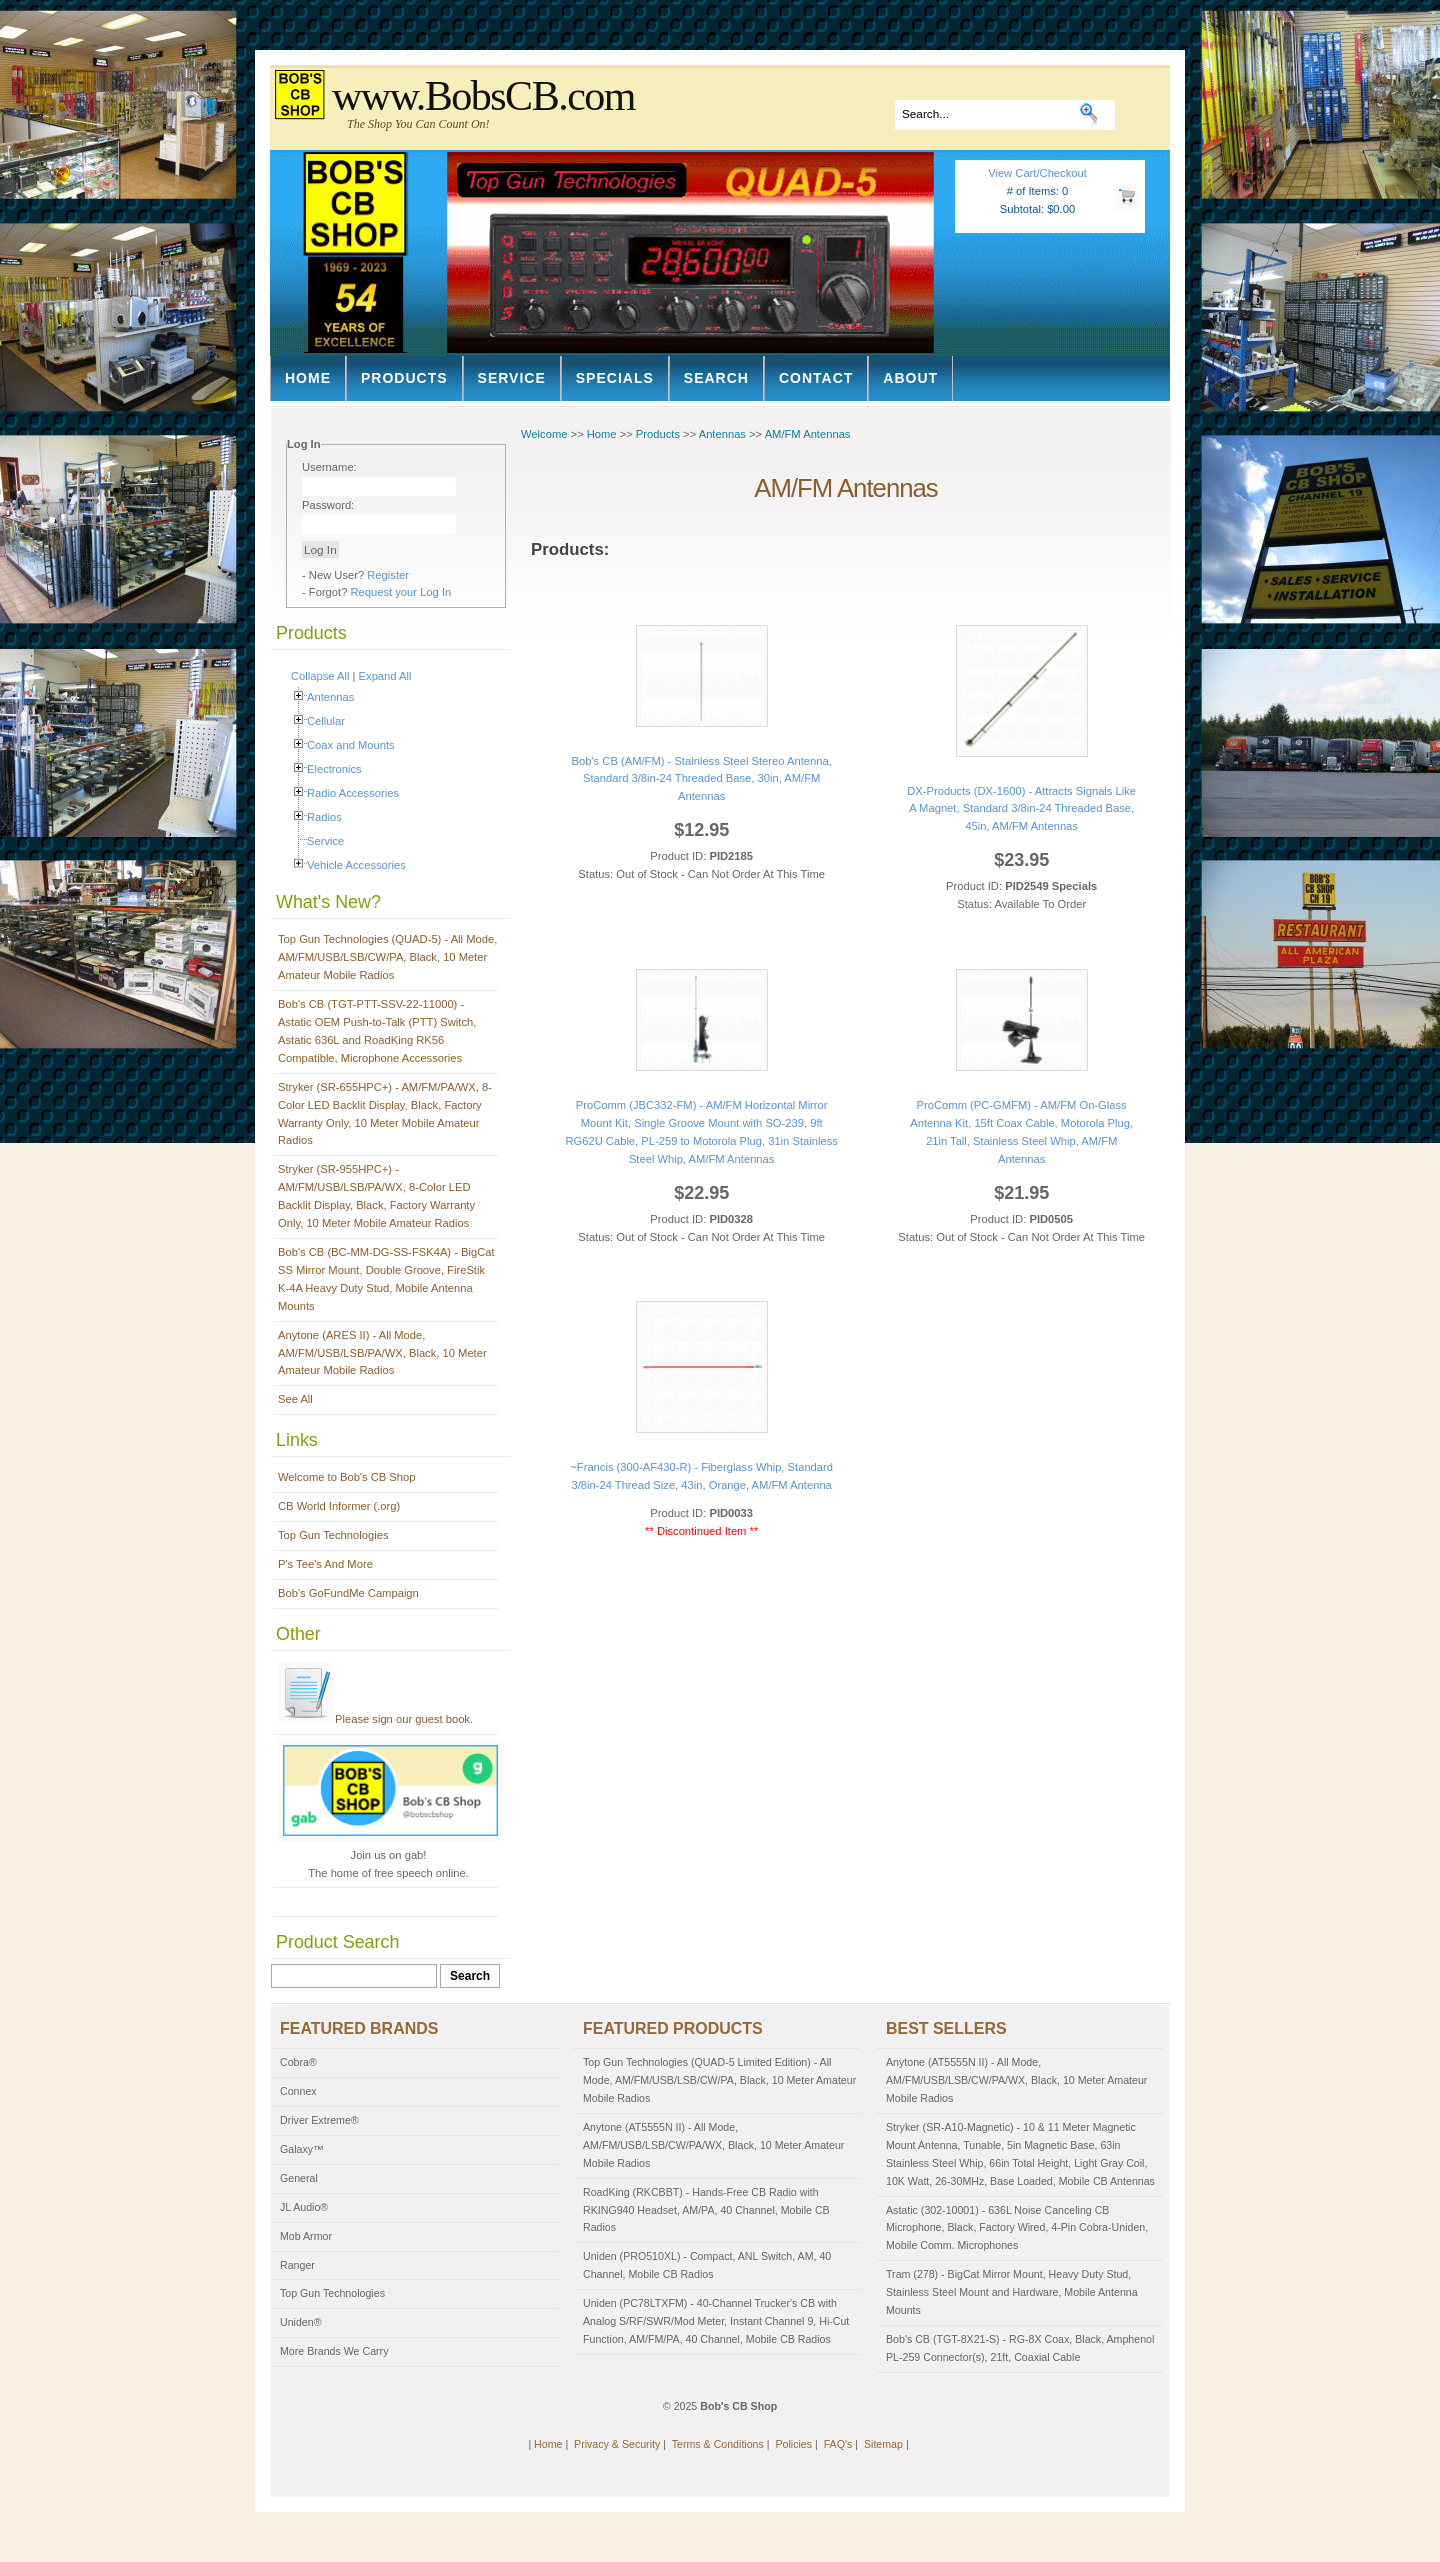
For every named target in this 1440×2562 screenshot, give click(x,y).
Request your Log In (401, 592)
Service (512, 378)
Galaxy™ (302, 2149)
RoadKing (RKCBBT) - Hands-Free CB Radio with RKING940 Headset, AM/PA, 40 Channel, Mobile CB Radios (706, 2210)
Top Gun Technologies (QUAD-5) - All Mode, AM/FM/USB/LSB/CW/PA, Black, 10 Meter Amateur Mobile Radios (387, 957)
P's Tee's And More (325, 1564)
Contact (816, 378)
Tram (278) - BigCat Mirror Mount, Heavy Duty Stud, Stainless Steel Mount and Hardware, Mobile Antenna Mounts (1012, 2292)
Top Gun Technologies (333, 1535)
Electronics (334, 769)
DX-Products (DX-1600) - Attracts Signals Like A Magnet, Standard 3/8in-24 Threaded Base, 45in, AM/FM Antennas (1021, 809)
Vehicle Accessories (356, 865)
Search (716, 378)
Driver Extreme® (319, 2120)
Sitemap (883, 2444)
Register (388, 575)
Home (308, 378)
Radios (324, 817)
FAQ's (838, 2444)
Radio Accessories (353, 793)
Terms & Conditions (718, 2444)
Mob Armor (306, 2236)
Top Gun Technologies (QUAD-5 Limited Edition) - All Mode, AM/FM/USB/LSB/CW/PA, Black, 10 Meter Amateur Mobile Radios (719, 2080)
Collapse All (320, 676)
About (910, 378)
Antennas (330, 697)
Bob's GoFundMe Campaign (348, 1593)
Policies (793, 2444)
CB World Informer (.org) (339, 1506)
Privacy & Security (617, 2444)
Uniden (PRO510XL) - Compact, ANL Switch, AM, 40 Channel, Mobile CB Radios (707, 2265)
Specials (615, 378)
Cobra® (298, 2062)
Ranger (297, 2265)
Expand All (385, 676)
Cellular (326, 721)
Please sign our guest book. (375, 1719)
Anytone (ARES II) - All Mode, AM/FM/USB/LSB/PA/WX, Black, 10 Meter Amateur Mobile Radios (382, 1353)
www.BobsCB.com (483, 96)
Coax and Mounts (351, 745)
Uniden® (301, 2322)
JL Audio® (304, 2207)
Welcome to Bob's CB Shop (347, 1477)
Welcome (544, 434)
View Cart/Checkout (1037, 173)
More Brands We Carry (334, 2351)
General (299, 2178)
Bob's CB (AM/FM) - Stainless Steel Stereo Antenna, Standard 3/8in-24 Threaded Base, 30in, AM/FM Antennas (702, 779)
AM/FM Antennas (808, 434)
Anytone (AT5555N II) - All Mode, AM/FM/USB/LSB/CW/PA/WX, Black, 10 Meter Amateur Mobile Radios (713, 2145)
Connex (298, 2091)
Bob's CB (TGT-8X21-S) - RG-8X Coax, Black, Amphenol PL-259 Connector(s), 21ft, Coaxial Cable (1020, 2348)
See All (295, 1399)
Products (404, 378)
